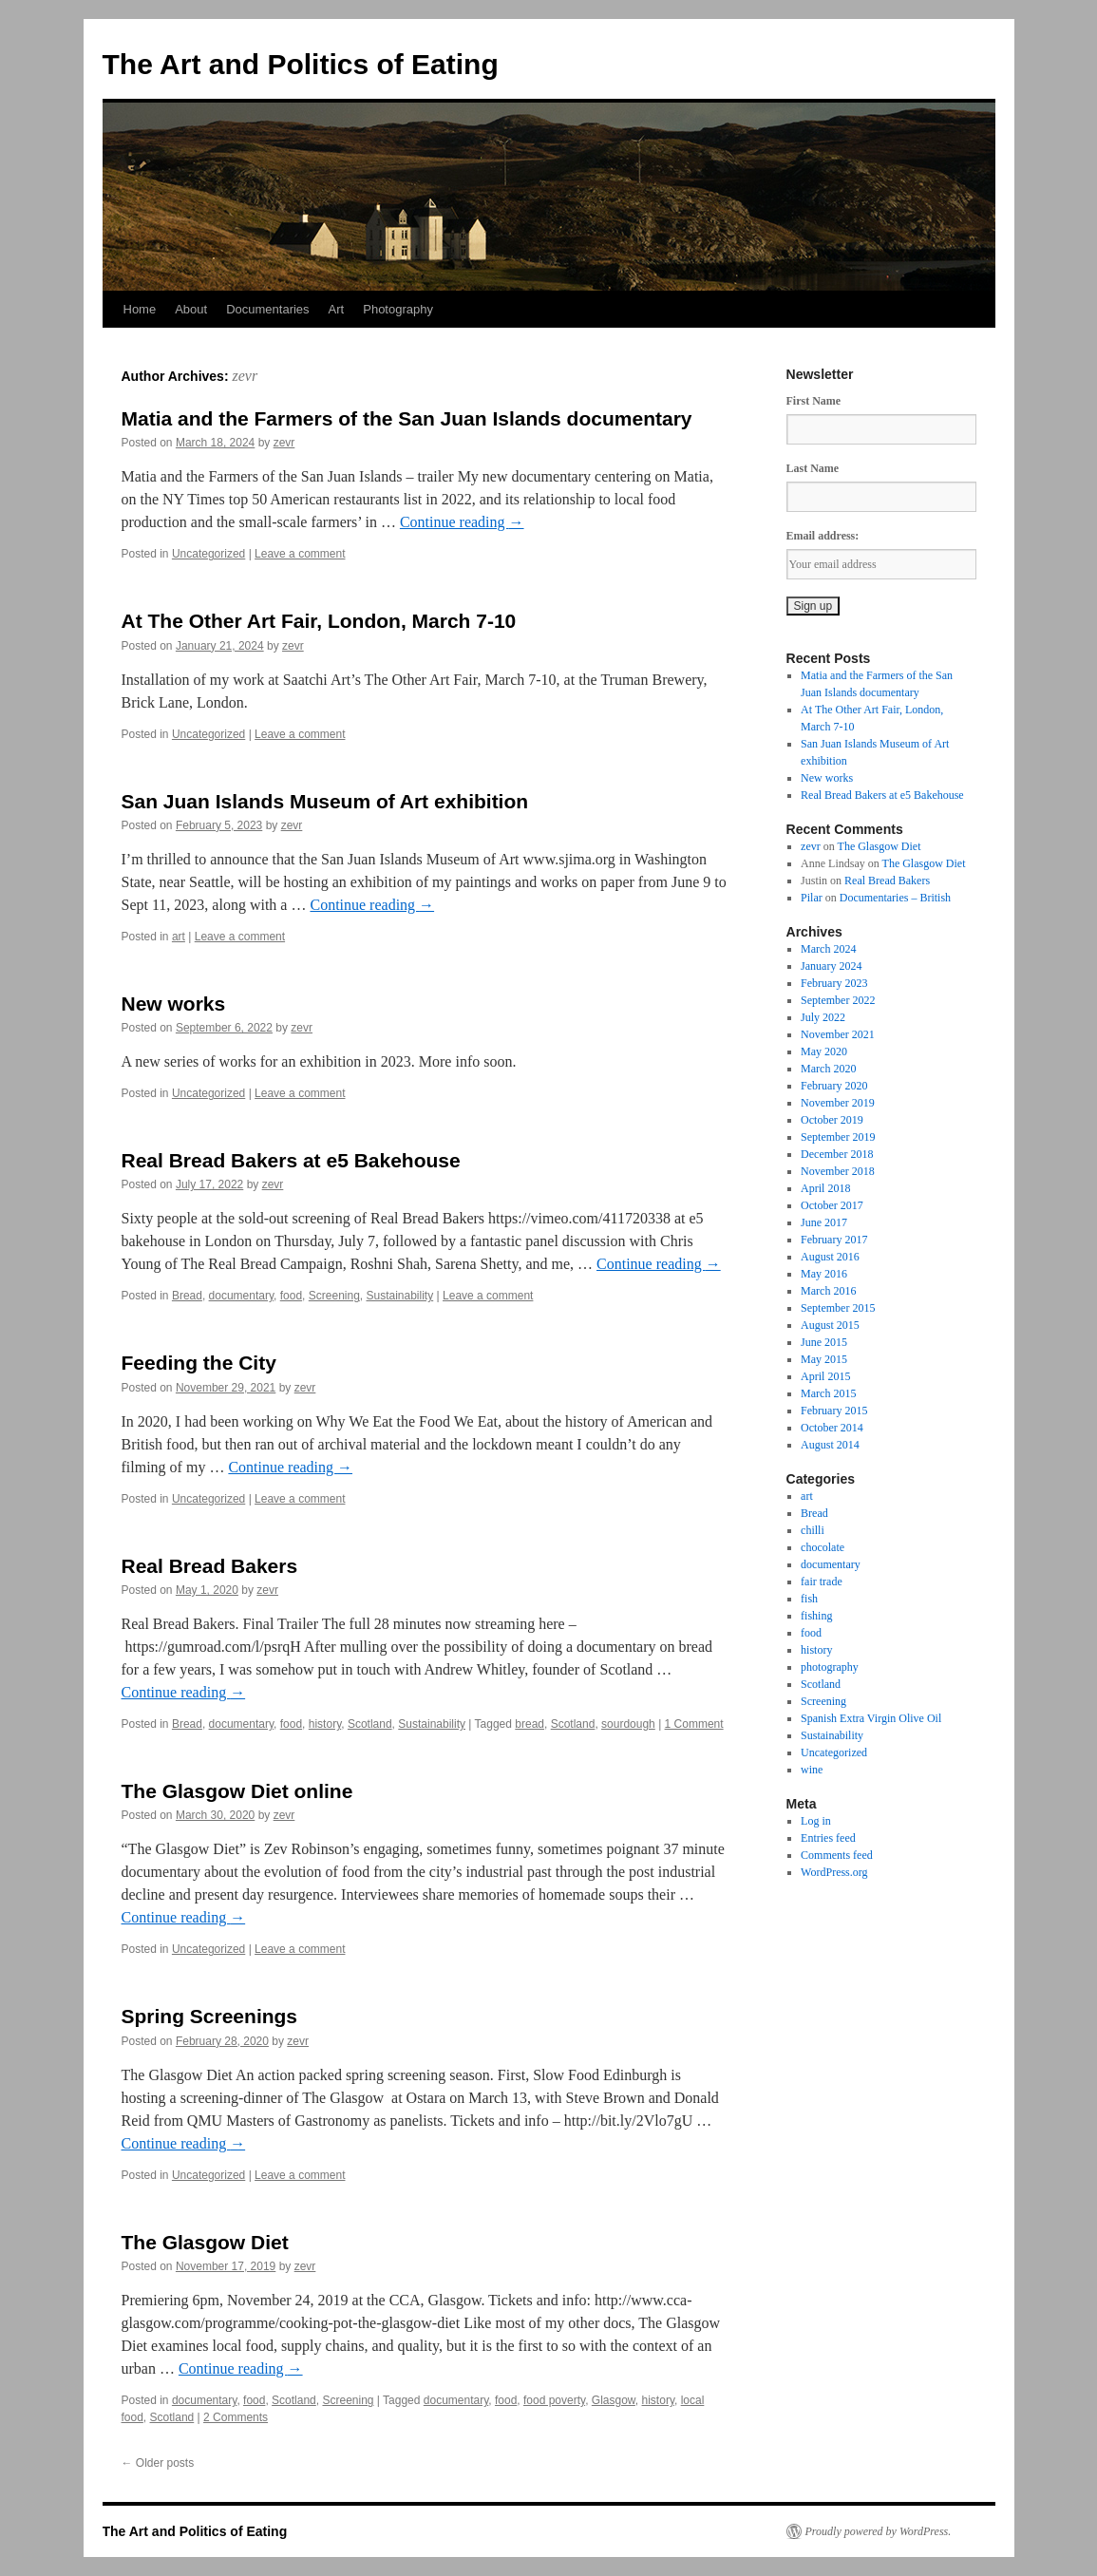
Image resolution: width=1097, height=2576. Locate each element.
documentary (241, 1295)
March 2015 (828, 1393)
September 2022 (838, 1000)
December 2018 (837, 1154)
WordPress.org (834, 1872)
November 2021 (838, 1034)
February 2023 (834, 983)
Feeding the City (199, 1362)
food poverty (554, 2400)
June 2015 (824, 1342)
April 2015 (825, 1376)
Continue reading (462, 522)
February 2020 (834, 1085)
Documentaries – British (895, 897)
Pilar (812, 897)
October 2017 (832, 1205)
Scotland (370, 1724)
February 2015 (834, 1410)
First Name (814, 400)
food (291, 1295)
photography (830, 1667)
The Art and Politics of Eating (301, 64)
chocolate (822, 1547)
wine (812, 1769)
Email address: (823, 535)
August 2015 (830, 1325)
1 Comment (694, 1724)
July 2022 (823, 1017)
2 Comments (235, 2417)
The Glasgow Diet (205, 2242)
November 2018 (838, 1171)
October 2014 (832, 1427)
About (191, 309)
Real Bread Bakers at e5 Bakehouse (291, 1160)
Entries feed (828, 1838)
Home (140, 309)
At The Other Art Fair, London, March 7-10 (319, 621)
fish (809, 1598)
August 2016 (830, 1256)
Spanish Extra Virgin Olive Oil (871, 1718)
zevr (244, 376)
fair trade (821, 1581)
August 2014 (830, 1444)
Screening (334, 1295)
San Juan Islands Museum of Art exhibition (325, 801)
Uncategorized (208, 553)
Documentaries (267, 309)
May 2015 (824, 1359)
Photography (398, 309)
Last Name (813, 468)
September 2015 (838, 1308)
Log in (816, 1821)
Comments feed (837, 1855)
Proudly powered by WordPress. (878, 2531)
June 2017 (824, 1222)
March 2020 (828, 1068)
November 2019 (838, 1102)
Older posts (158, 2463)
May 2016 (824, 1273)
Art (337, 309)
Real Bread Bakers (210, 1566)
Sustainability (400, 1295)
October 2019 (832, 1120)
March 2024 (828, 949)
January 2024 (831, 966)
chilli (812, 1530)
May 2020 (824, 1051)
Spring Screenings (210, 2016)
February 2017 (834, 1239)
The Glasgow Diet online (237, 1791)
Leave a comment (300, 553)
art (178, 936)
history (325, 1724)
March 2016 (828, 1290)
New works (174, 1003)
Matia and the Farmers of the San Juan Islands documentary (407, 418)
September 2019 (838, 1137)
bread (529, 1724)
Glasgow (613, 2400)
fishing (816, 1615)
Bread (187, 1295)
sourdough (628, 1724)
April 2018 (825, 1188)
